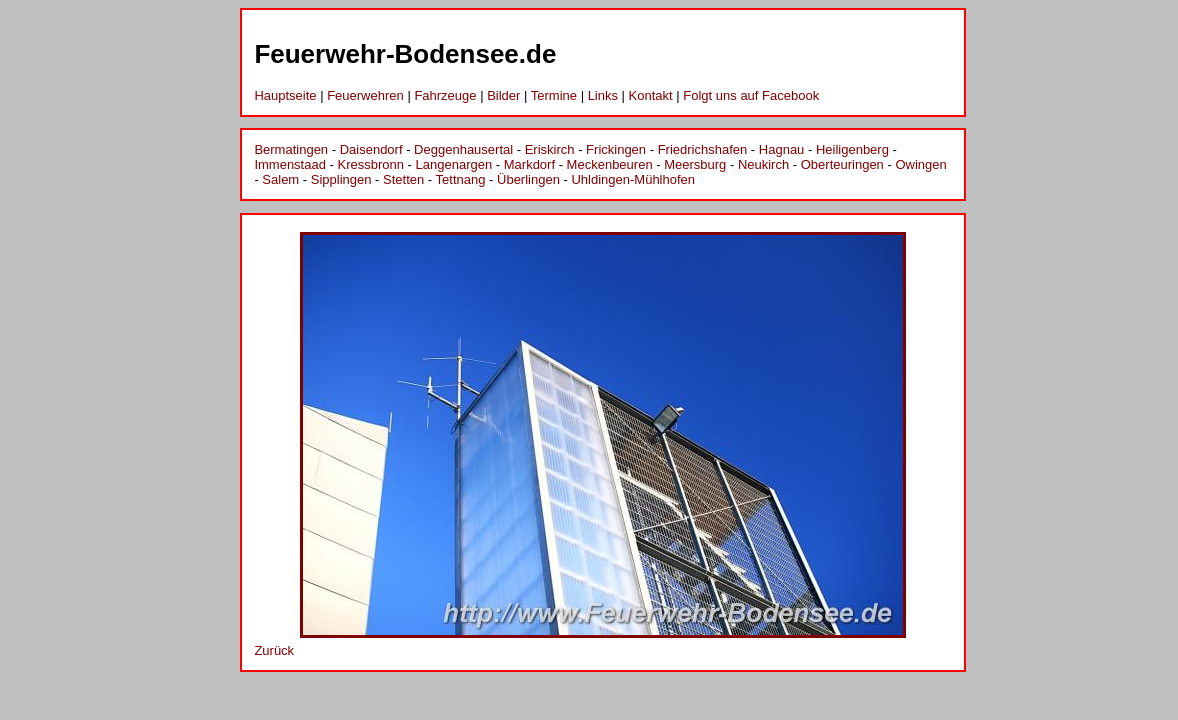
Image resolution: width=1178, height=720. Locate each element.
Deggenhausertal (463, 149)
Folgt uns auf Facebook (751, 95)
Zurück (274, 650)
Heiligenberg (852, 149)
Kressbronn (371, 164)
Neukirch (763, 164)
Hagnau (782, 149)
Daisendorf (371, 149)
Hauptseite (285, 95)
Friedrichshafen (703, 149)
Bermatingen (291, 149)
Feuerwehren (365, 95)
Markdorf (529, 164)
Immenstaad (290, 164)
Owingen (920, 164)
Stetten (403, 179)
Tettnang (461, 179)
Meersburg (695, 164)
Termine (554, 95)
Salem (280, 179)
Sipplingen (341, 179)
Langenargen (454, 164)
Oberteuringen (842, 164)
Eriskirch (550, 149)
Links (603, 95)
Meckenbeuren (610, 164)
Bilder (503, 95)
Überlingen (528, 179)
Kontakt (651, 95)
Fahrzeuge (445, 95)
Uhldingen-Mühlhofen (633, 179)
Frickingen (616, 149)
